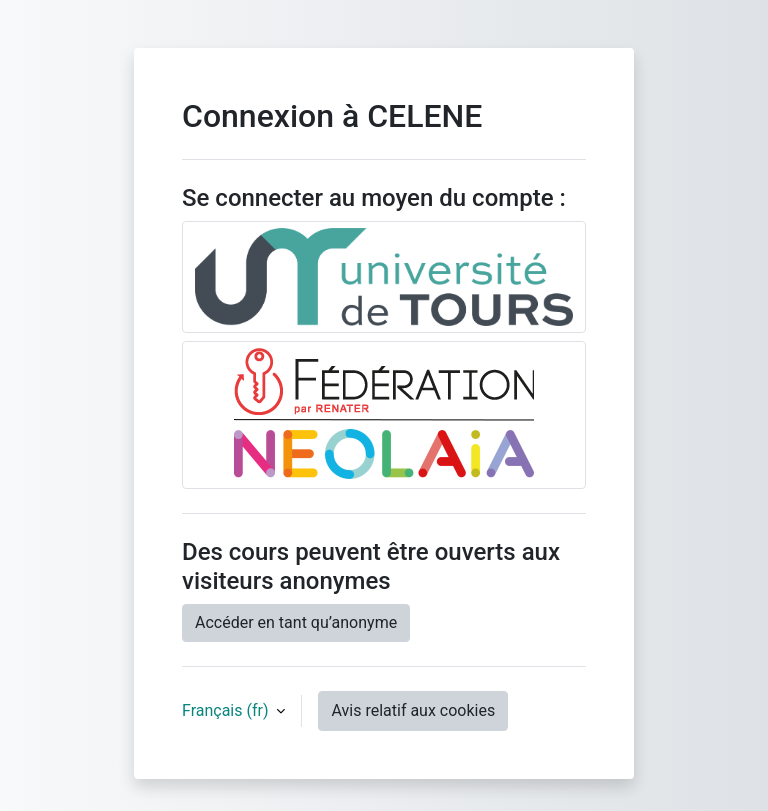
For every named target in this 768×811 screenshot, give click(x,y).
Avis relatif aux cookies (413, 710)
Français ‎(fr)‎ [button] (227, 710)
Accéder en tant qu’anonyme (296, 622)
